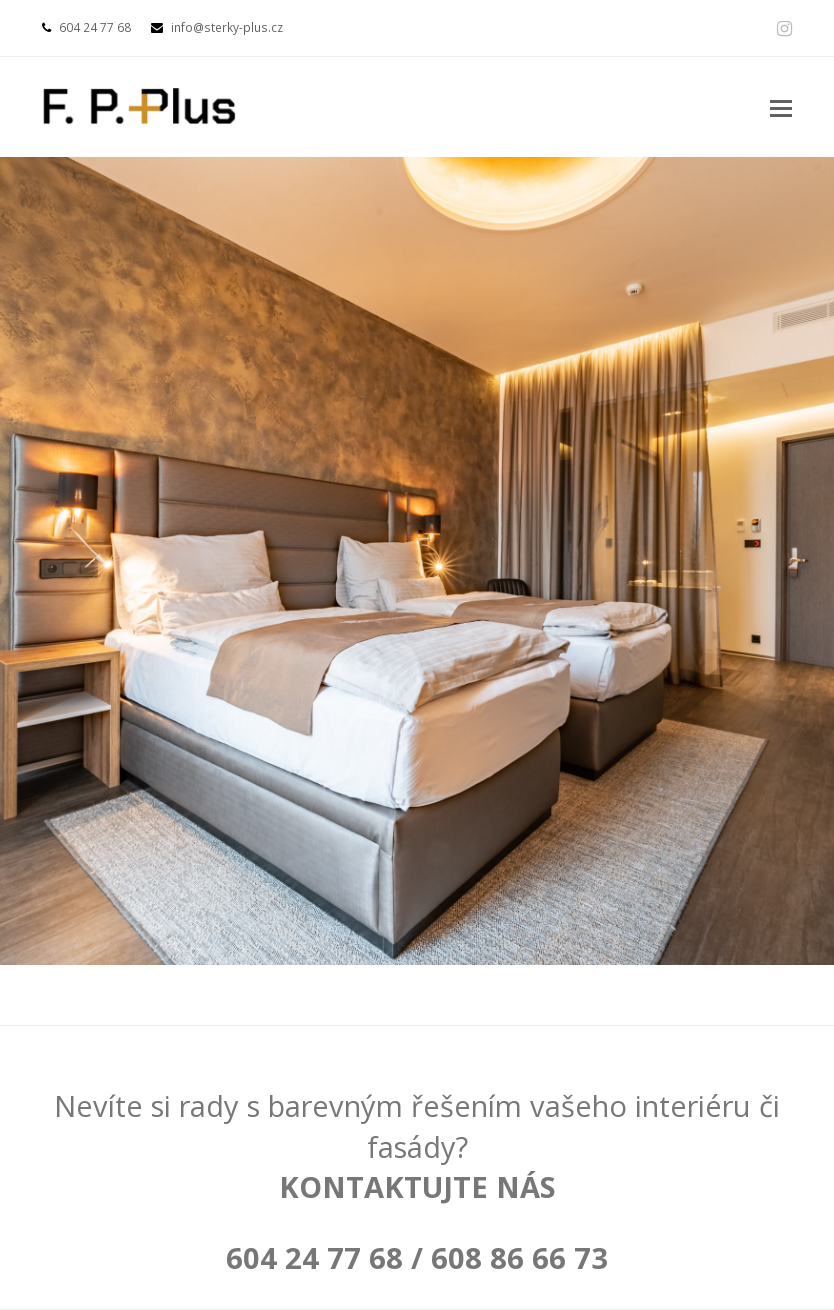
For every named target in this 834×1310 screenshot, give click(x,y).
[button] (781, 107)
